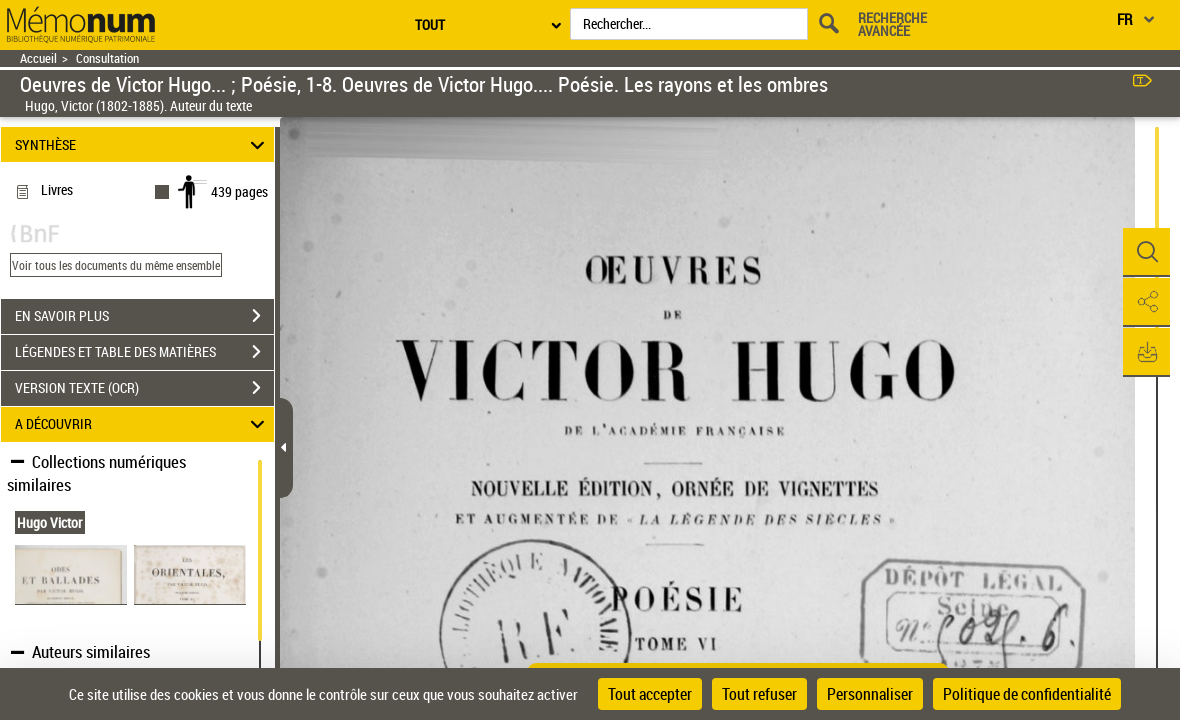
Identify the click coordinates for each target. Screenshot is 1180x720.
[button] (1145, 253)
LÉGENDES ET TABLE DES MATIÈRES (144, 352)
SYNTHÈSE (143, 144)
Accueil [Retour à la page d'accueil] (38, 58)
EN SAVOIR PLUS (144, 316)
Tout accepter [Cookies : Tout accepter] (650, 694)
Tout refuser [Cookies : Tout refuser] (759, 694)
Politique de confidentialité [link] (1027, 694)
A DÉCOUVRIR (143, 424)
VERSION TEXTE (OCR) (144, 388)
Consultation (107, 58)
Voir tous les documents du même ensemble (116, 265)
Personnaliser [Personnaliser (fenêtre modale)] (870, 694)
